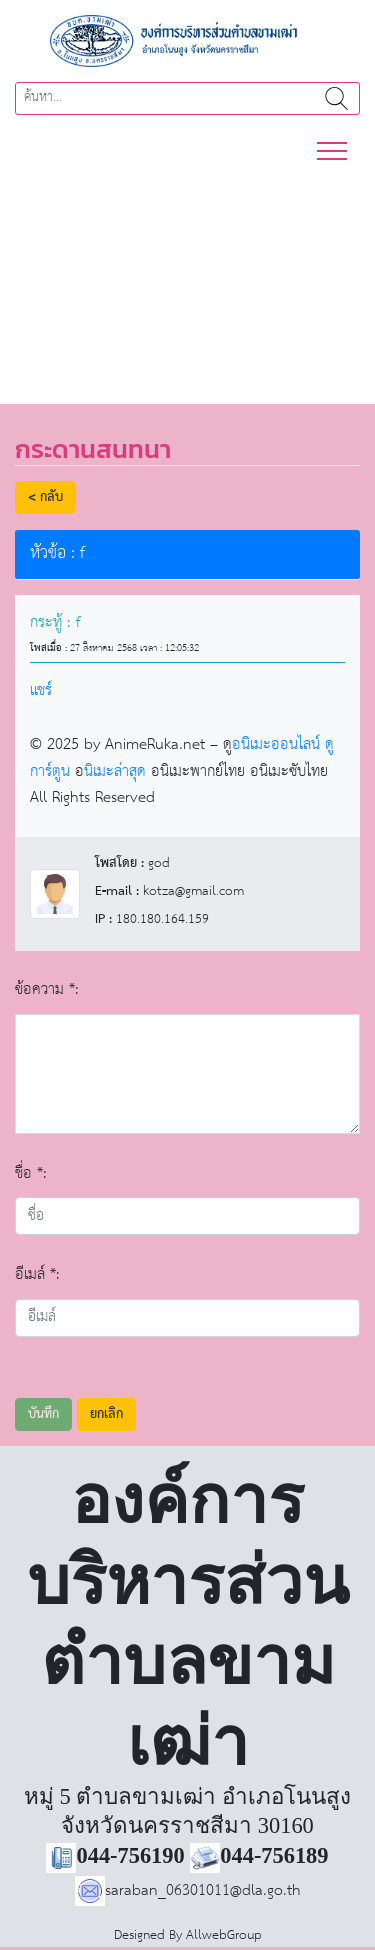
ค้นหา (336, 98)
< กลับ (45, 497)
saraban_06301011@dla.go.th (188, 1890)
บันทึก (43, 1414)
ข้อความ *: (47, 989)
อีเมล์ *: (37, 1274)
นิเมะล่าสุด (115, 771)
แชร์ (41, 690)
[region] (187, 273)
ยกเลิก (106, 1414)
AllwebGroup (224, 1935)
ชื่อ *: (31, 1173)
